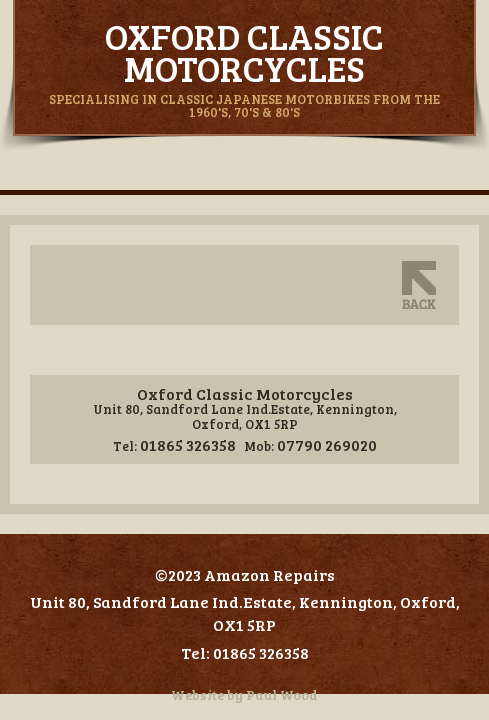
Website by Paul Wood (244, 694)
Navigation (245, 171)
